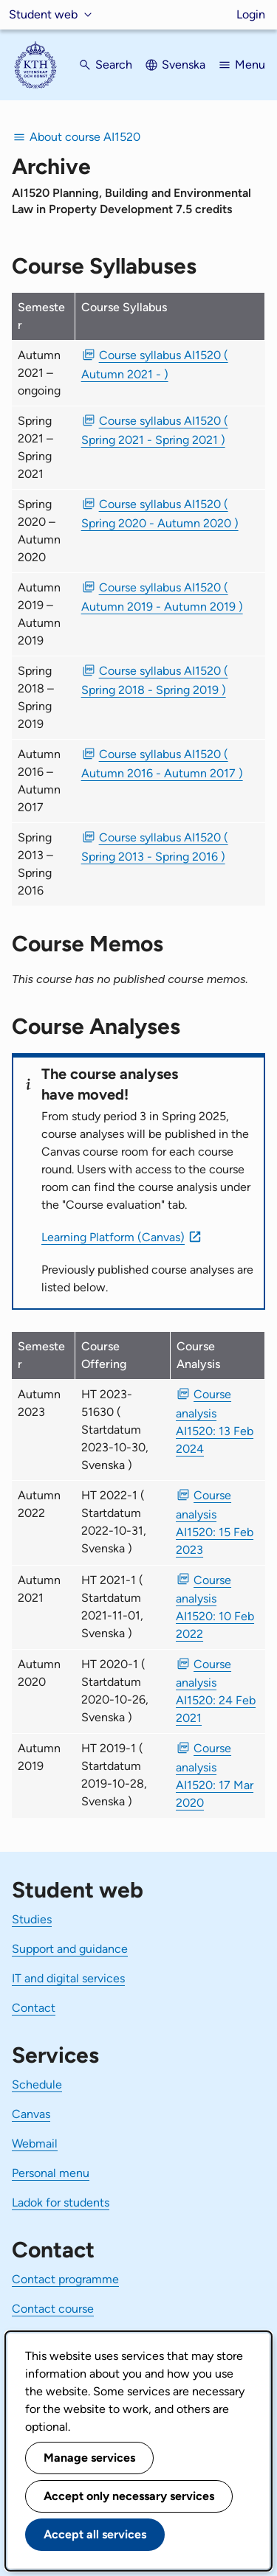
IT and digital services (68, 1978)
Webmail (35, 2143)
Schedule (37, 2084)
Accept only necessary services (129, 2496)
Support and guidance (70, 1949)
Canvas (31, 2114)
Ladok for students (60, 2202)
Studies (32, 1919)
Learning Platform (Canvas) (113, 1237)
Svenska (183, 65)
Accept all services (95, 2534)
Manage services (89, 2458)
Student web (43, 14)
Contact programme (65, 2279)
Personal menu (50, 2173)
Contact (33, 2008)
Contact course (53, 2309)
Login (250, 14)
